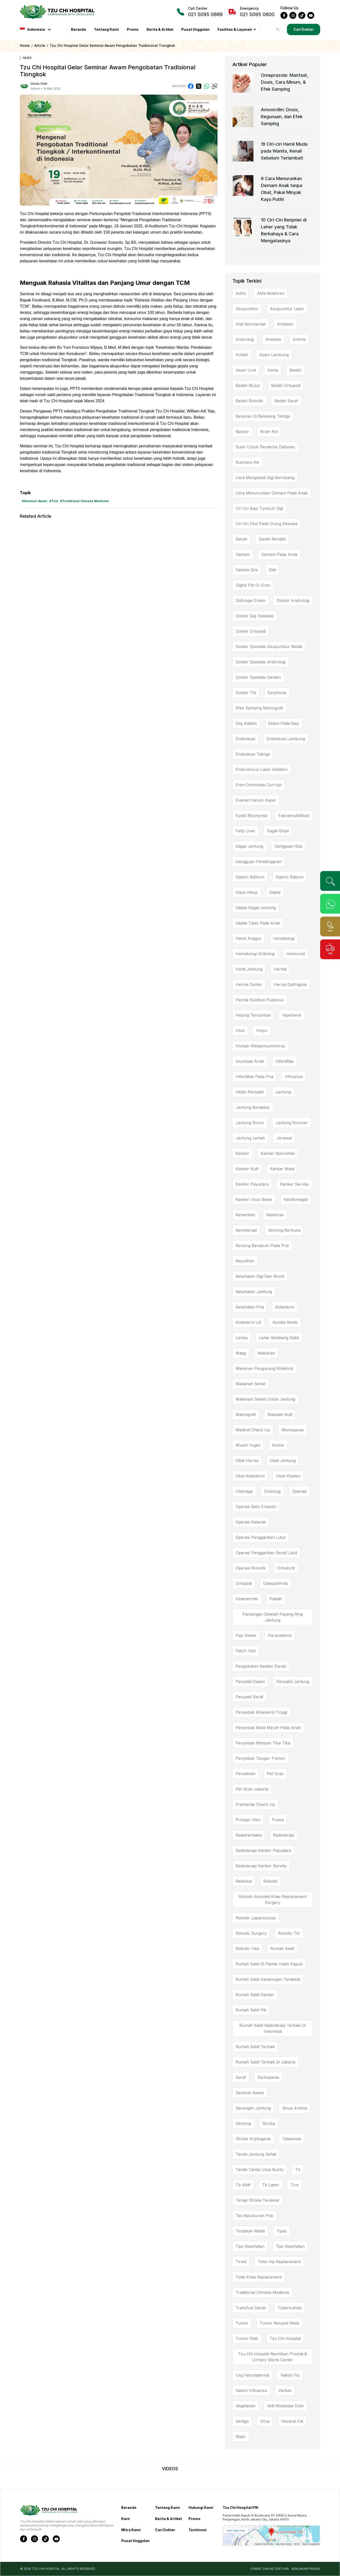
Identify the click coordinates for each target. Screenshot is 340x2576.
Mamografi (246, 1414)
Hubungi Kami (200, 2507)
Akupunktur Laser (287, 308)
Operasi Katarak (251, 1521)
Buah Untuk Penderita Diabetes (265, 446)
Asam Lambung (274, 354)
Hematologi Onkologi (255, 953)
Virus (265, 2421)
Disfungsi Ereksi (250, 600)
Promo (133, 29)
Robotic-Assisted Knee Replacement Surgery (273, 1899)
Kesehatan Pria (250, 1306)
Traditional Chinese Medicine (262, 2292)
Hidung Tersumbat (253, 1015)
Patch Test (246, 1650)
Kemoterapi (246, 1230)
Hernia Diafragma (290, 984)
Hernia (280, 969)
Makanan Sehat (250, 1383)
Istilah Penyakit (250, 1091)
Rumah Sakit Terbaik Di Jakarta (265, 2062)
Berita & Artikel (160, 29)
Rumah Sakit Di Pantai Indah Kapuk (269, 1963)
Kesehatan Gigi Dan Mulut (260, 1276)
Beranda (78, 29)
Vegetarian (245, 2405)
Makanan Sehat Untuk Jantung (265, 1399)
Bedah (295, 370)
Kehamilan (245, 1214)
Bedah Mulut (248, 385)
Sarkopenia (268, 2077)
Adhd (241, 293)
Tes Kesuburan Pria (254, 2215)
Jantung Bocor (250, 1122)
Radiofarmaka (249, 1835)
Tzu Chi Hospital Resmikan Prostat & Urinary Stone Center (272, 2356)
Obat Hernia (247, 1460)
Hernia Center (249, 984)
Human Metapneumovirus (260, 1045)
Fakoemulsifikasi (293, 815)
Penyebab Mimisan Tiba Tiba (263, 1742)
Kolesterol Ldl (248, 1322)
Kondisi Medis (285, 1322)
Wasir (241, 2436)
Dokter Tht (246, 692)
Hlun (240, 1030)
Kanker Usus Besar (254, 1199)
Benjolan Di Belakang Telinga (263, 416)
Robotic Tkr (289, 1933)
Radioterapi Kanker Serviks (261, 1865)
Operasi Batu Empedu (256, 1506)
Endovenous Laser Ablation (262, 769)
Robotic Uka (247, 1948)
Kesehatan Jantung (254, 1291)
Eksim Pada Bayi (283, 723)
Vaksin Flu (290, 2375)
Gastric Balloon (250, 876)
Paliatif (276, 1598)
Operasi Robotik (251, 1568)
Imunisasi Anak (250, 1061)
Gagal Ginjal (278, 830)
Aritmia (299, 339)
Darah (241, 539)
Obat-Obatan (288, 1475)
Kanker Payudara (252, 1184)
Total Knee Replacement (259, 2277)
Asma (272, 370)
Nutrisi (278, 1445)
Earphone (277, 692)
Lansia (241, 1337)
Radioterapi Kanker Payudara (263, 1850)
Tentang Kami (106, 29)
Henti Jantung (249, 969)
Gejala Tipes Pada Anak (258, 923)
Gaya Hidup (247, 892)
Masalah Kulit (279, 1414)
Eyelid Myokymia (251, 815)
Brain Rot (269, 431)
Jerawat (284, 1138)
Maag (241, 1353)
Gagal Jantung (249, 846)
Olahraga (244, 1491)
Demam (243, 554)
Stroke (268, 2123)
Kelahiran (275, 1214)
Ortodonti (286, 1568)
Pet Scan (275, 1773)
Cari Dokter (303, 29)
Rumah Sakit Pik (251, 2009)
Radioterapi (283, 1835)
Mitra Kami (131, 2530)
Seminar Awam (250, 2092)
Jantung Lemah (250, 1138)
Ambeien (285, 324)
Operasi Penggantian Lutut (260, 1537)
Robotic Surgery (251, 1933)
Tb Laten (270, 2184)
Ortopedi (244, 1583)
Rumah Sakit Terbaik (255, 2046)
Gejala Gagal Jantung (256, 907)
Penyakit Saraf (249, 1696)
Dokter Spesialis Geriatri (258, 677)
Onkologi (272, 1491)
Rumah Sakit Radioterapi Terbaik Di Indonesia (272, 2028)
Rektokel (244, 1881)
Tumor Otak (247, 2338)
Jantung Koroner (292, 1122)
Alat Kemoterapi (251, 324)
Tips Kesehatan (250, 2246)
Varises (285, 2390)
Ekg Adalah (246, 723)
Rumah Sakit (282, 1948)
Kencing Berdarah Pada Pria (262, 1245)
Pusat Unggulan (195, 29)
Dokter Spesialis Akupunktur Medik (269, 646)
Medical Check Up (253, 1429)
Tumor (242, 2323)
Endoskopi (245, 738)
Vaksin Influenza (251, 2390)
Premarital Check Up (255, 1804)
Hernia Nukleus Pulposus (260, 999)
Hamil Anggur (249, 938)
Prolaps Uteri (248, 1819)
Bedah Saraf (286, 400)
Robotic (270, 1881)
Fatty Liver (245, 830)
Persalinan (245, 1773)
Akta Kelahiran (270, 293)
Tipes (282, 2230)
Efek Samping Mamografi (259, 707)
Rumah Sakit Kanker (255, 1994)
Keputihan (245, 1260)
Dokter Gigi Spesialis (255, 615)
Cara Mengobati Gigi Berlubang (265, 477)
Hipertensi (291, 1015)
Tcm (294, 2184)
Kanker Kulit (247, 1168)
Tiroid (241, 2261)
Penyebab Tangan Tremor (260, 1758)
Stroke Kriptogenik (253, 2138)
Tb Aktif (243, 2184)
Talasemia (291, 2138)
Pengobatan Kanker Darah (261, 1666)
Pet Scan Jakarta (252, 1789)
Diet (272, 569)
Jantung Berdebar (253, 1107)
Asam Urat (246, 370)
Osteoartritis (247, 1598)
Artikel (242, 354)
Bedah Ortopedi (285, 385)
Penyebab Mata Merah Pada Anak (268, 1727)
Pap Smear (246, 1635)
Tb (297, 2169)
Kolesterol (284, 1306)
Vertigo (242, 2421)
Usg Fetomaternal (252, 2375)
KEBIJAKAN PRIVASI (306, 2569)
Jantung (283, 1091)
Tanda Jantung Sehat (256, 2154)
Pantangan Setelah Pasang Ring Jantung (273, 1617)
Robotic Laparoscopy (256, 1917)
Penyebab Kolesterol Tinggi (261, 1712)
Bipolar (242, 431)
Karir (125, 2519)
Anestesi (273, 339)
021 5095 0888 (205, 11)
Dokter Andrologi (293, 600)
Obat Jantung (283, 1460)
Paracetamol (280, 1635)
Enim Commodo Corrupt (258, 784)
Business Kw (247, 462)
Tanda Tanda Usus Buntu (260, 2169)
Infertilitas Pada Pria (254, 1076)
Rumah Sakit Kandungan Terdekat (268, 1979)
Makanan (266, 1353)
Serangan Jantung (253, 2108)
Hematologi (283, 938)
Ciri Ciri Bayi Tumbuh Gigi (259, 508)
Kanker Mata (282, 1168)
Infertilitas (285, 1061)
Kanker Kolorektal (278, 1153)
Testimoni (197, 2530)
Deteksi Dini (246, 569)
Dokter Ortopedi (251, 631)
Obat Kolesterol (250, 1475)
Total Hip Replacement (279, 2261)
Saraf (241, 2077)
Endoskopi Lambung (286, 738)
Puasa (278, 1819)
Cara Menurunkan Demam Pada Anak (272, 492)
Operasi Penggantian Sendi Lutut (266, 1552)
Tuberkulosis (290, 2307)
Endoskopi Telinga (253, 754)
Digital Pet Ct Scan (253, 585)
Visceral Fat (292, 2421)
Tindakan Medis (250, 2230)
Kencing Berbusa (284, 1230)
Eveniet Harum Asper (256, 800)
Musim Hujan (248, 1445)
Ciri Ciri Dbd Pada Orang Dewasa (266, 523)
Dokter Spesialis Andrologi (260, 661)
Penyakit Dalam (250, 1681)
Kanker (242, 1153)
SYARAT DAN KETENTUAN (269, 2569)
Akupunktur (247, 308)
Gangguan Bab (289, 846)
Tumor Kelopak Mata (279, 2323)
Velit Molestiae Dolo (285, 2405)
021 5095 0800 (257, 11)
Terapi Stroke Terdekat (257, 2200)
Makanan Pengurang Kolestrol (264, 1368)
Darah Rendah (272, 539)
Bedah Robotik (249, 400)
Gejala (274, 892)
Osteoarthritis (275, 1583)
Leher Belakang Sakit (279, 1337)
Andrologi (245, 339)
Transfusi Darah (251, 2307)
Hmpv (262, 1030)
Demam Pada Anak (279, 554)
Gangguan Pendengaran (258, 861)
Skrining (243, 2123)
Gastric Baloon (290, 876)
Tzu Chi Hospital (285, 2338)
